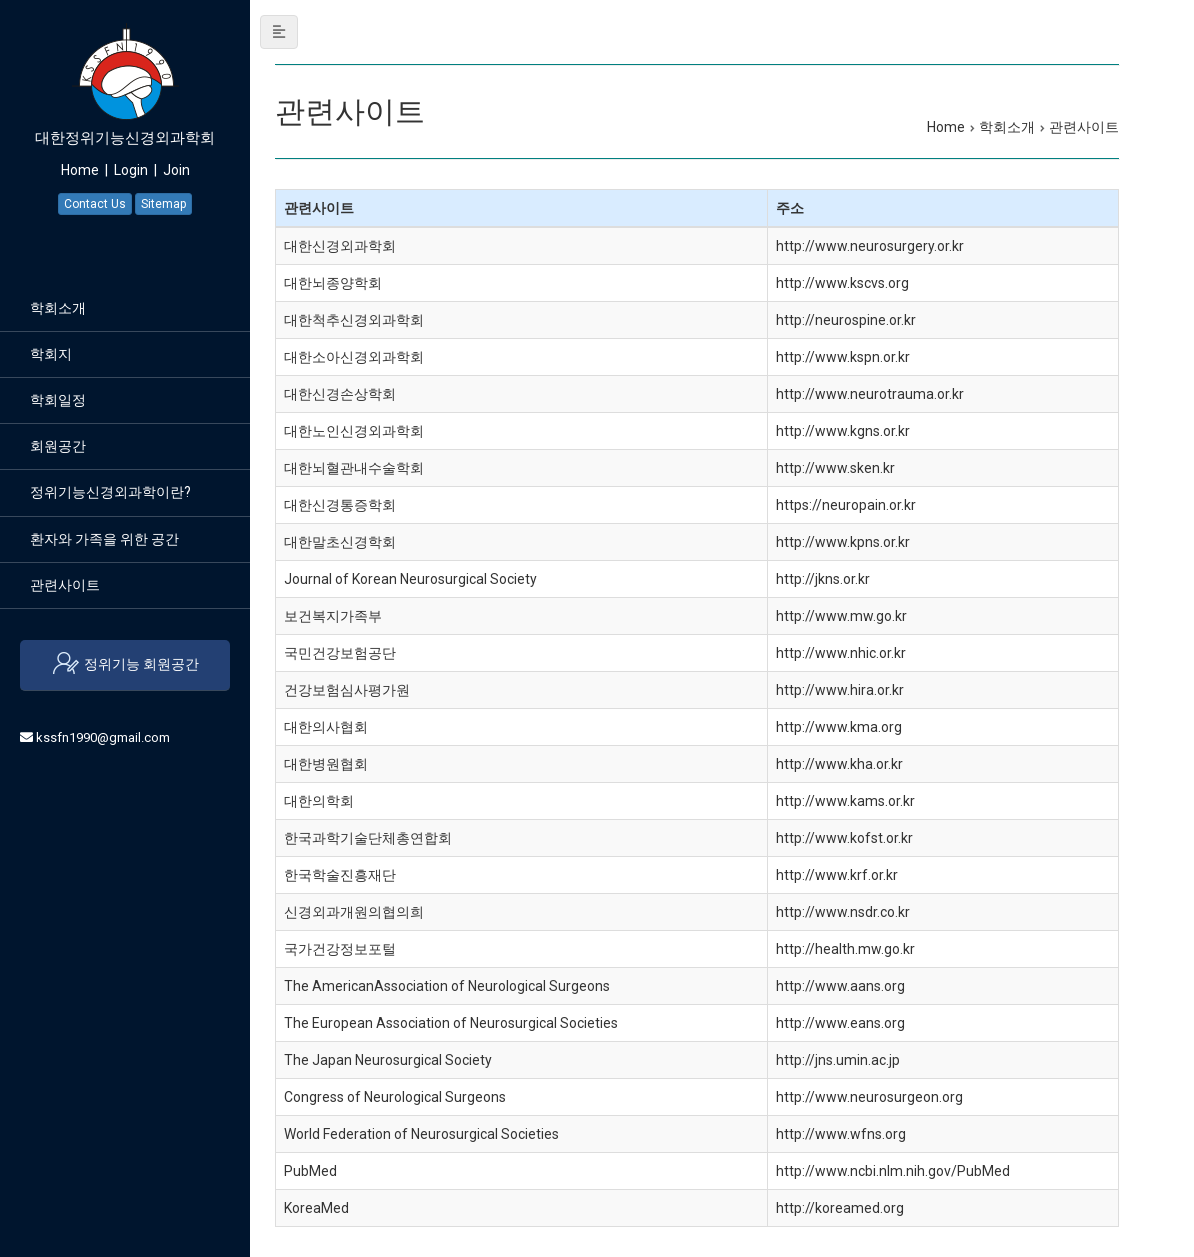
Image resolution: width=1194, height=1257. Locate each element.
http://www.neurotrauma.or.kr (870, 394)
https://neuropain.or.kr (846, 505)
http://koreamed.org (840, 1208)
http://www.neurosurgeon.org (869, 1097)
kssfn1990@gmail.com (103, 737)
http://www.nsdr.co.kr (843, 912)
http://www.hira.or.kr (840, 690)
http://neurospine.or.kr (846, 320)
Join (176, 170)
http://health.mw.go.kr (845, 949)
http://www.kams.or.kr (845, 801)
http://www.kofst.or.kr (844, 838)
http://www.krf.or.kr (837, 875)
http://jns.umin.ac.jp (838, 1060)
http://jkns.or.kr (823, 579)
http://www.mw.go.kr (841, 616)
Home (80, 170)
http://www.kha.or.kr (839, 764)
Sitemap (163, 204)
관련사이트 (65, 585)
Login (131, 170)
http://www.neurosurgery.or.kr (870, 246)
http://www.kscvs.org (842, 283)
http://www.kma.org (839, 727)
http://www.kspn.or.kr (843, 357)
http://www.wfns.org (841, 1134)
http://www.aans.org (840, 986)
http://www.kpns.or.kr (843, 542)
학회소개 (58, 308)
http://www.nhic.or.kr (841, 653)
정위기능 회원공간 (125, 665)
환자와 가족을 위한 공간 (104, 539)
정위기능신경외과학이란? (110, 492)
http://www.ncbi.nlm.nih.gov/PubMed (893, 1171)
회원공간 (58, 446)
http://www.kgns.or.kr (843, 431)
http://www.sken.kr (835, 468)
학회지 (51, 354)
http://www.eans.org (840, 1023)
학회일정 (58, 400)
